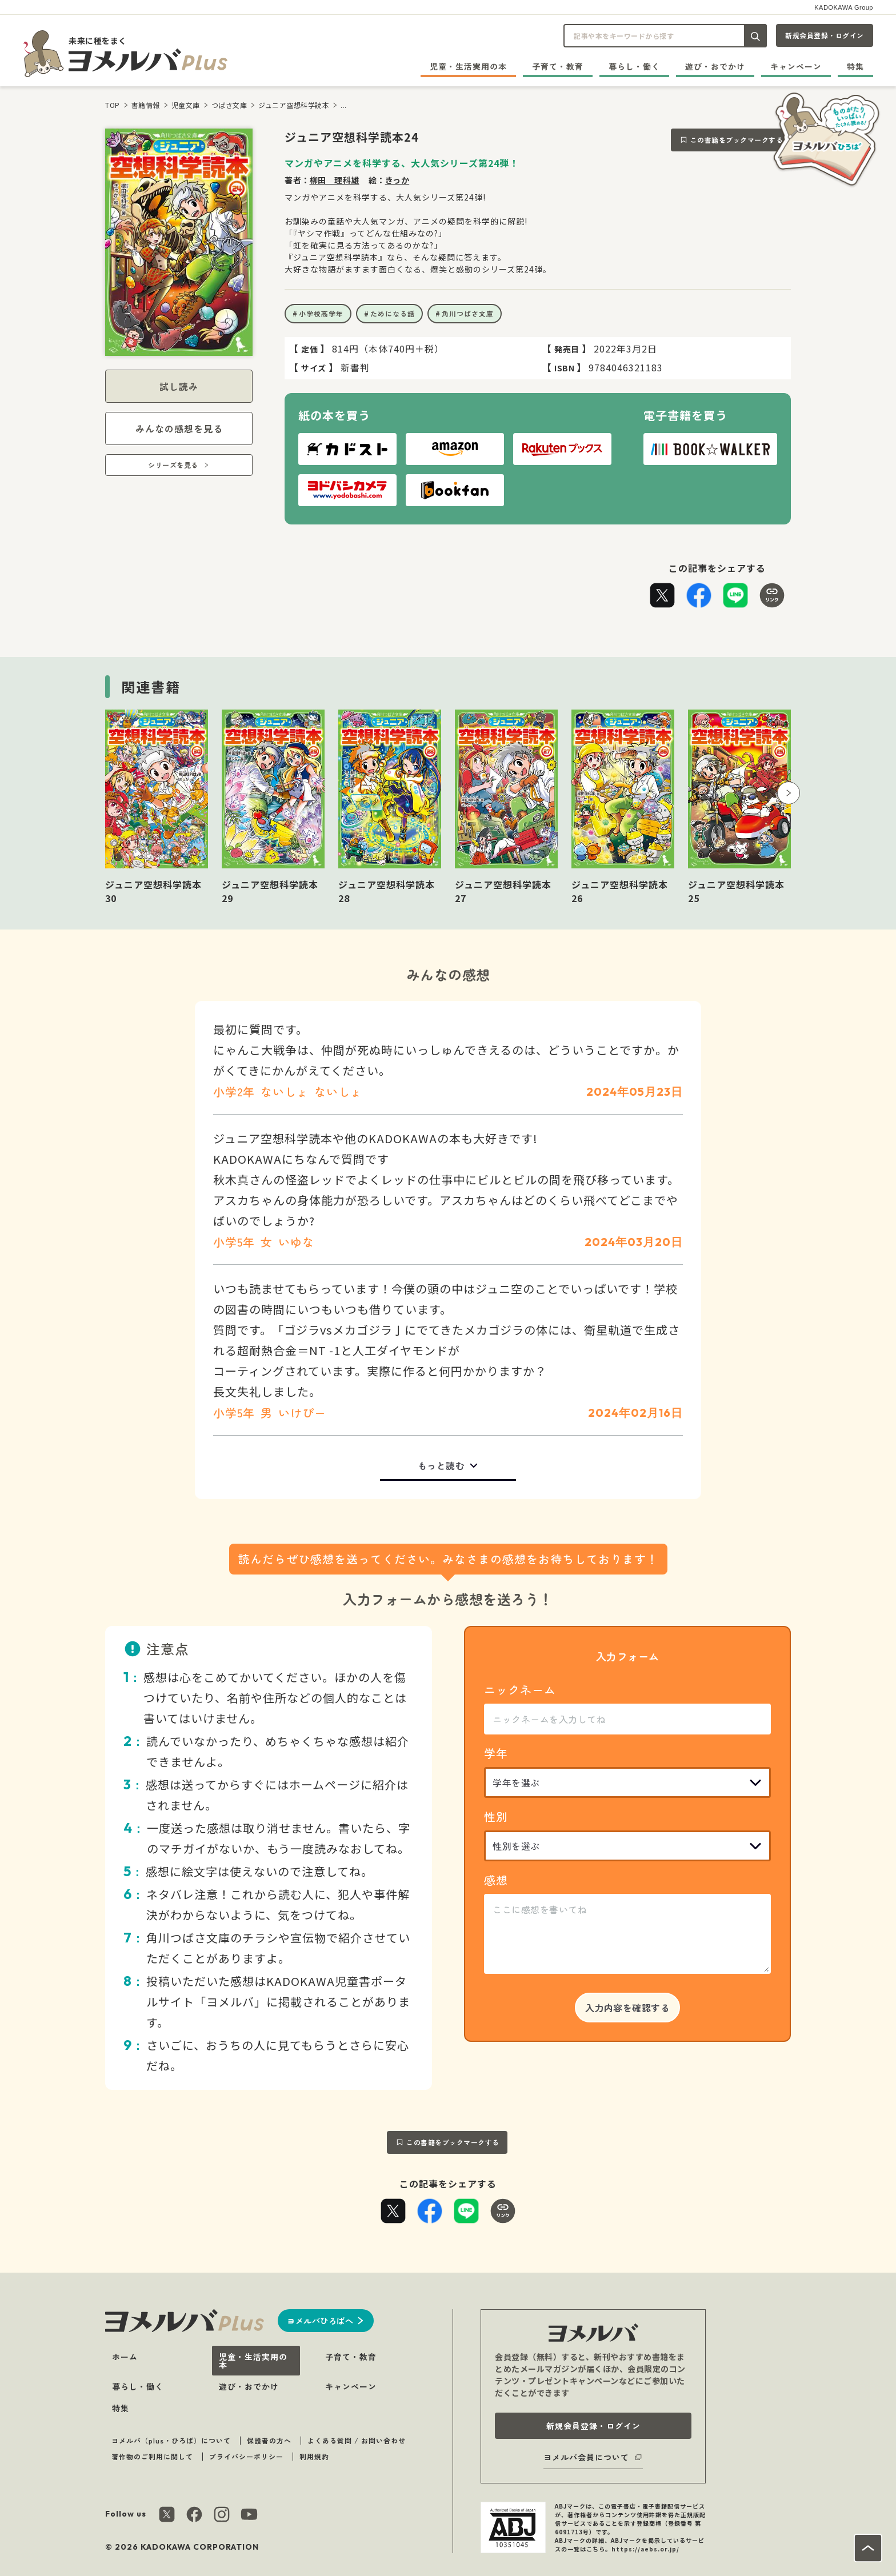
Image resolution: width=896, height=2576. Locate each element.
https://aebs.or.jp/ (645, 2549)
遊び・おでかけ (715, 66)
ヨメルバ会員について (586, 2457)
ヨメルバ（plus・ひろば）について (171, 2440)
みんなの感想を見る (179, 428)
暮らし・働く (634, 66)
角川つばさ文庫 (468, 313)
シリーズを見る (173, 465)
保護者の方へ (269, 2440)
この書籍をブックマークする (736, 140)
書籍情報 (145, 105)
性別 (496, 1816)
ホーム (125, 2356)
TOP (112, 105)
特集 (855, 66)
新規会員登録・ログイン (824, 35)
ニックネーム (520, 1689)
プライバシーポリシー (246, 2456)
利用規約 (314, 2456)
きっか (397, 180)
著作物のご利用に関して (152, 2456)
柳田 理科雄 (334, 180)
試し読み (178, 386)
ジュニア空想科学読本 (293, 105)
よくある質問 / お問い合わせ (356, 2440)
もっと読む (441, 1465)
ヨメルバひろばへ (320, 2320)
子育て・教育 (557, 66)
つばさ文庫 (229, 105)
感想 (496, 1880)
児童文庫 (185, 105)
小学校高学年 (321, 313)
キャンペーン (796, 66)
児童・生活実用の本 (468, 66)
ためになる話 (392, 313)
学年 (496, 1753)
